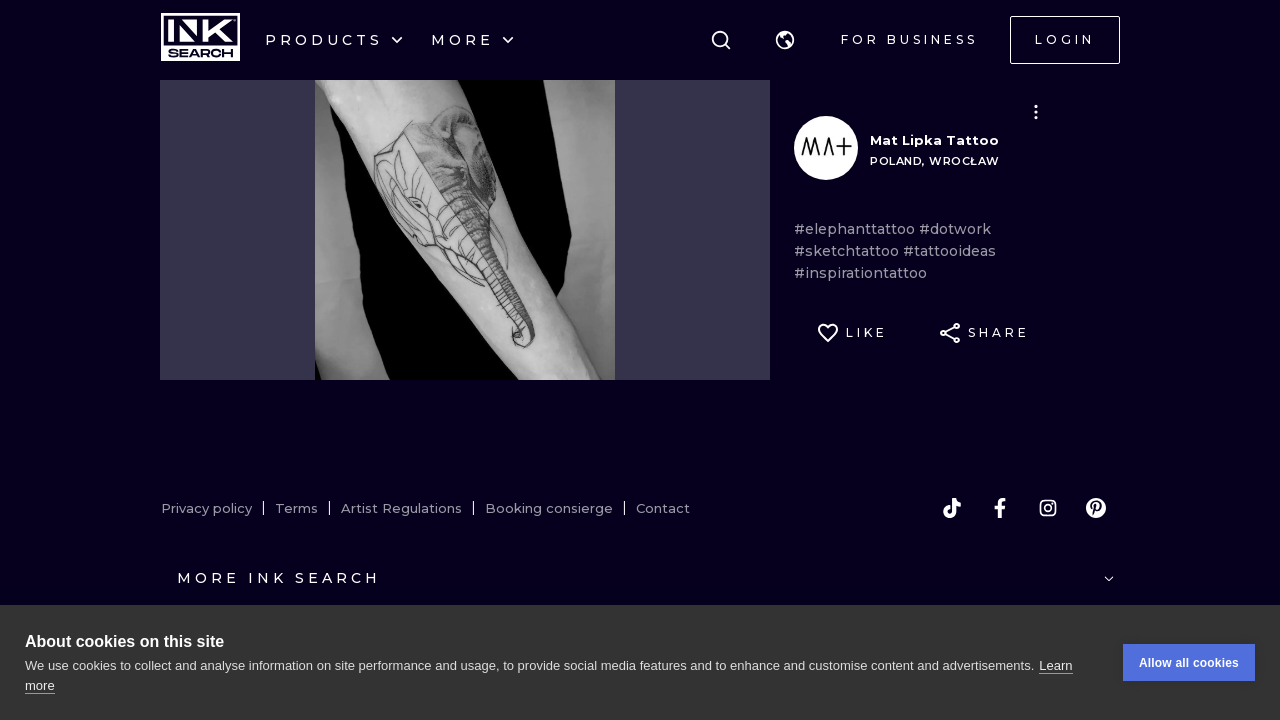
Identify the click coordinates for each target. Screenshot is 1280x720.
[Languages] (785, 40)
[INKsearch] (200, 40)
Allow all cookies (1189, 663)
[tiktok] (952, 508)
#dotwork (955, 229)
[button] (785, 40)
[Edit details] (1036, 112)
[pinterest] (1096, 508)
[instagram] (1048, 508)
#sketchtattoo (848, 251)
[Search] (721, 40)
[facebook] (1000, 508)
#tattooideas (949, 251)
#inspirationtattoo (860, 273)
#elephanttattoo (856, 229)
